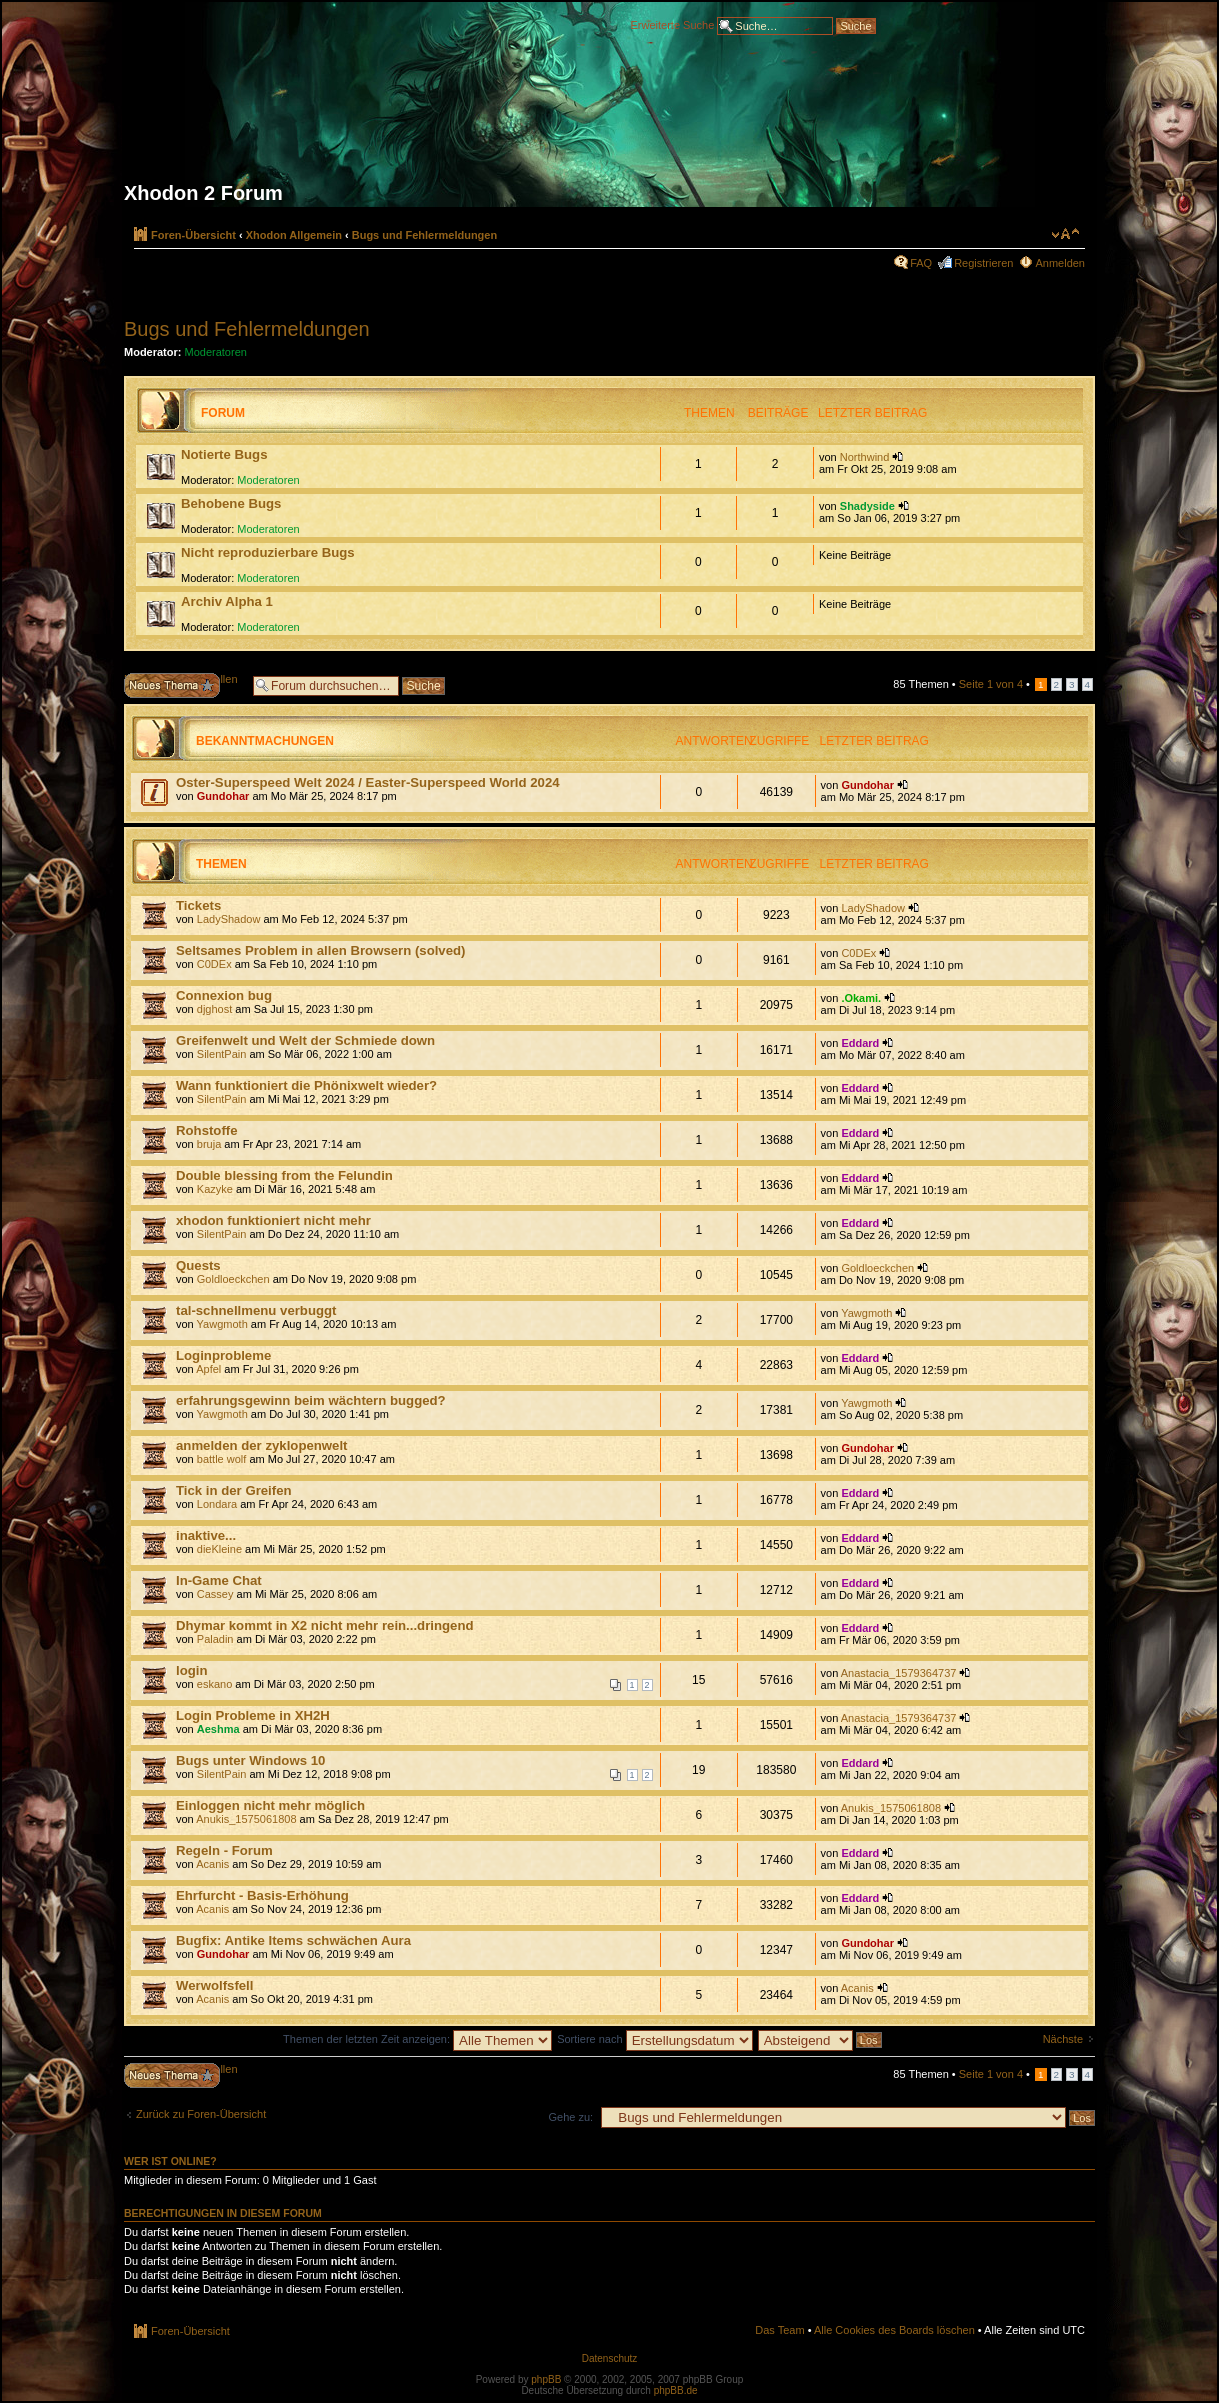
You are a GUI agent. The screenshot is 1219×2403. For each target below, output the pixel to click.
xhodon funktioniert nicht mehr (273, 1220)
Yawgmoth (222, 1324)
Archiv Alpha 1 (227, 601)
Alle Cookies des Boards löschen (894, 2330)
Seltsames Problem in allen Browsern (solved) (321, 950)
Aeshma (218, 1729)
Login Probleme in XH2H (253, 1715)
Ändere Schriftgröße (1065, 234)
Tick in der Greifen (234, 1490)
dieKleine (219, 1549)
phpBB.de (676, 2390)
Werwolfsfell (214, 1985)
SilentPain (222, 1054)
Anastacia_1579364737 (899, 1673)
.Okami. (861, 998)
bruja (209, 1144)
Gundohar (223, 796)
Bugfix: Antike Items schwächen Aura (293, 1940)
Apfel (208, 1369)
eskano (214, 1684)
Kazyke (215, 1189)
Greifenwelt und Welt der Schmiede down (305, 1040)
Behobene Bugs (231, 503)
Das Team (779, 2330)
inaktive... (206, 1535)
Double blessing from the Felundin (284, 1175)
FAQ (921, 263)
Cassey (215, 1594)
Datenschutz (610, 2358)
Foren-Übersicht (193, 235)
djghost (214, 1009)
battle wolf (222, 1459)
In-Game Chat (219, 1580)
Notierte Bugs (224, 454)
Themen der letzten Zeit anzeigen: (417, 2039)
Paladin (215, 1639)
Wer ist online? (170, 2161)
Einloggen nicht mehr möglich (270, 1805)
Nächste (1063, 2039)
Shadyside (867, 506)
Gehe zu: (570, 2117)
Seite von (991, 684)
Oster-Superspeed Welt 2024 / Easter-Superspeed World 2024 (368, 782)
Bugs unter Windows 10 (250, 1760)
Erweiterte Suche (673, 24)
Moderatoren (216, 352)
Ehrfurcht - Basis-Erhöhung (262, 1895)
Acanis (212, 1864)
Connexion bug (224, 995)
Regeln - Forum (224, 1850)
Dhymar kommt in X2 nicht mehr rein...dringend (325, 1625)
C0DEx (214, 964)
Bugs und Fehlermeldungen (424, 235)
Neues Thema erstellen (183, 685)
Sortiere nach (654, 2039)
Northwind (865, 457)
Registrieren (983, 263)
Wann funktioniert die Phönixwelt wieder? (306, 1085)
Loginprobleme (223, 1355)
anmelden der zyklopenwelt (261, 1445)
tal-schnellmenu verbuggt (256, 1310)
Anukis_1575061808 (246, 1819)
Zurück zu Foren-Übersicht (201, 2114)
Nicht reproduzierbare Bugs (268, 552)
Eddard (860, 1043)
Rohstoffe (207, 1130)
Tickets (198, 905)
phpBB (546, 2379)
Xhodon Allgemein (294, 235)
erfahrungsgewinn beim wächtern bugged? (311, 1400)
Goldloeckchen (233, 1279)
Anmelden (1060, 263)
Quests (198, 1265)
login (192, 1670)
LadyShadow (229, 919)
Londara (217, 1504)
